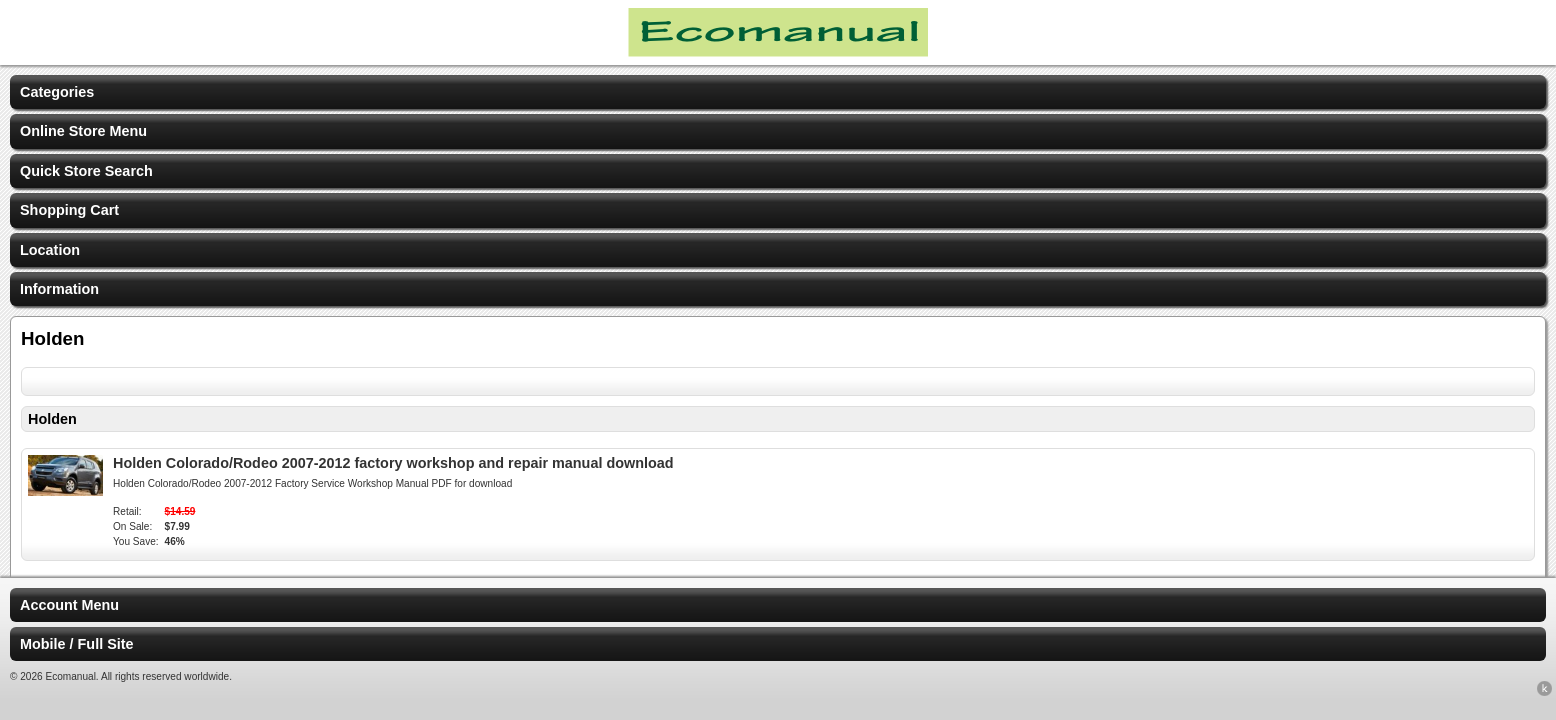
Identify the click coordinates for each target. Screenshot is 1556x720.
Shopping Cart (69, 210)
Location (50, 250)
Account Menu (69, 605)
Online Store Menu (83, 131)
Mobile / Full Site (77, 644)
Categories (57, 92)
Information (59, 289)
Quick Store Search (86, 171)
